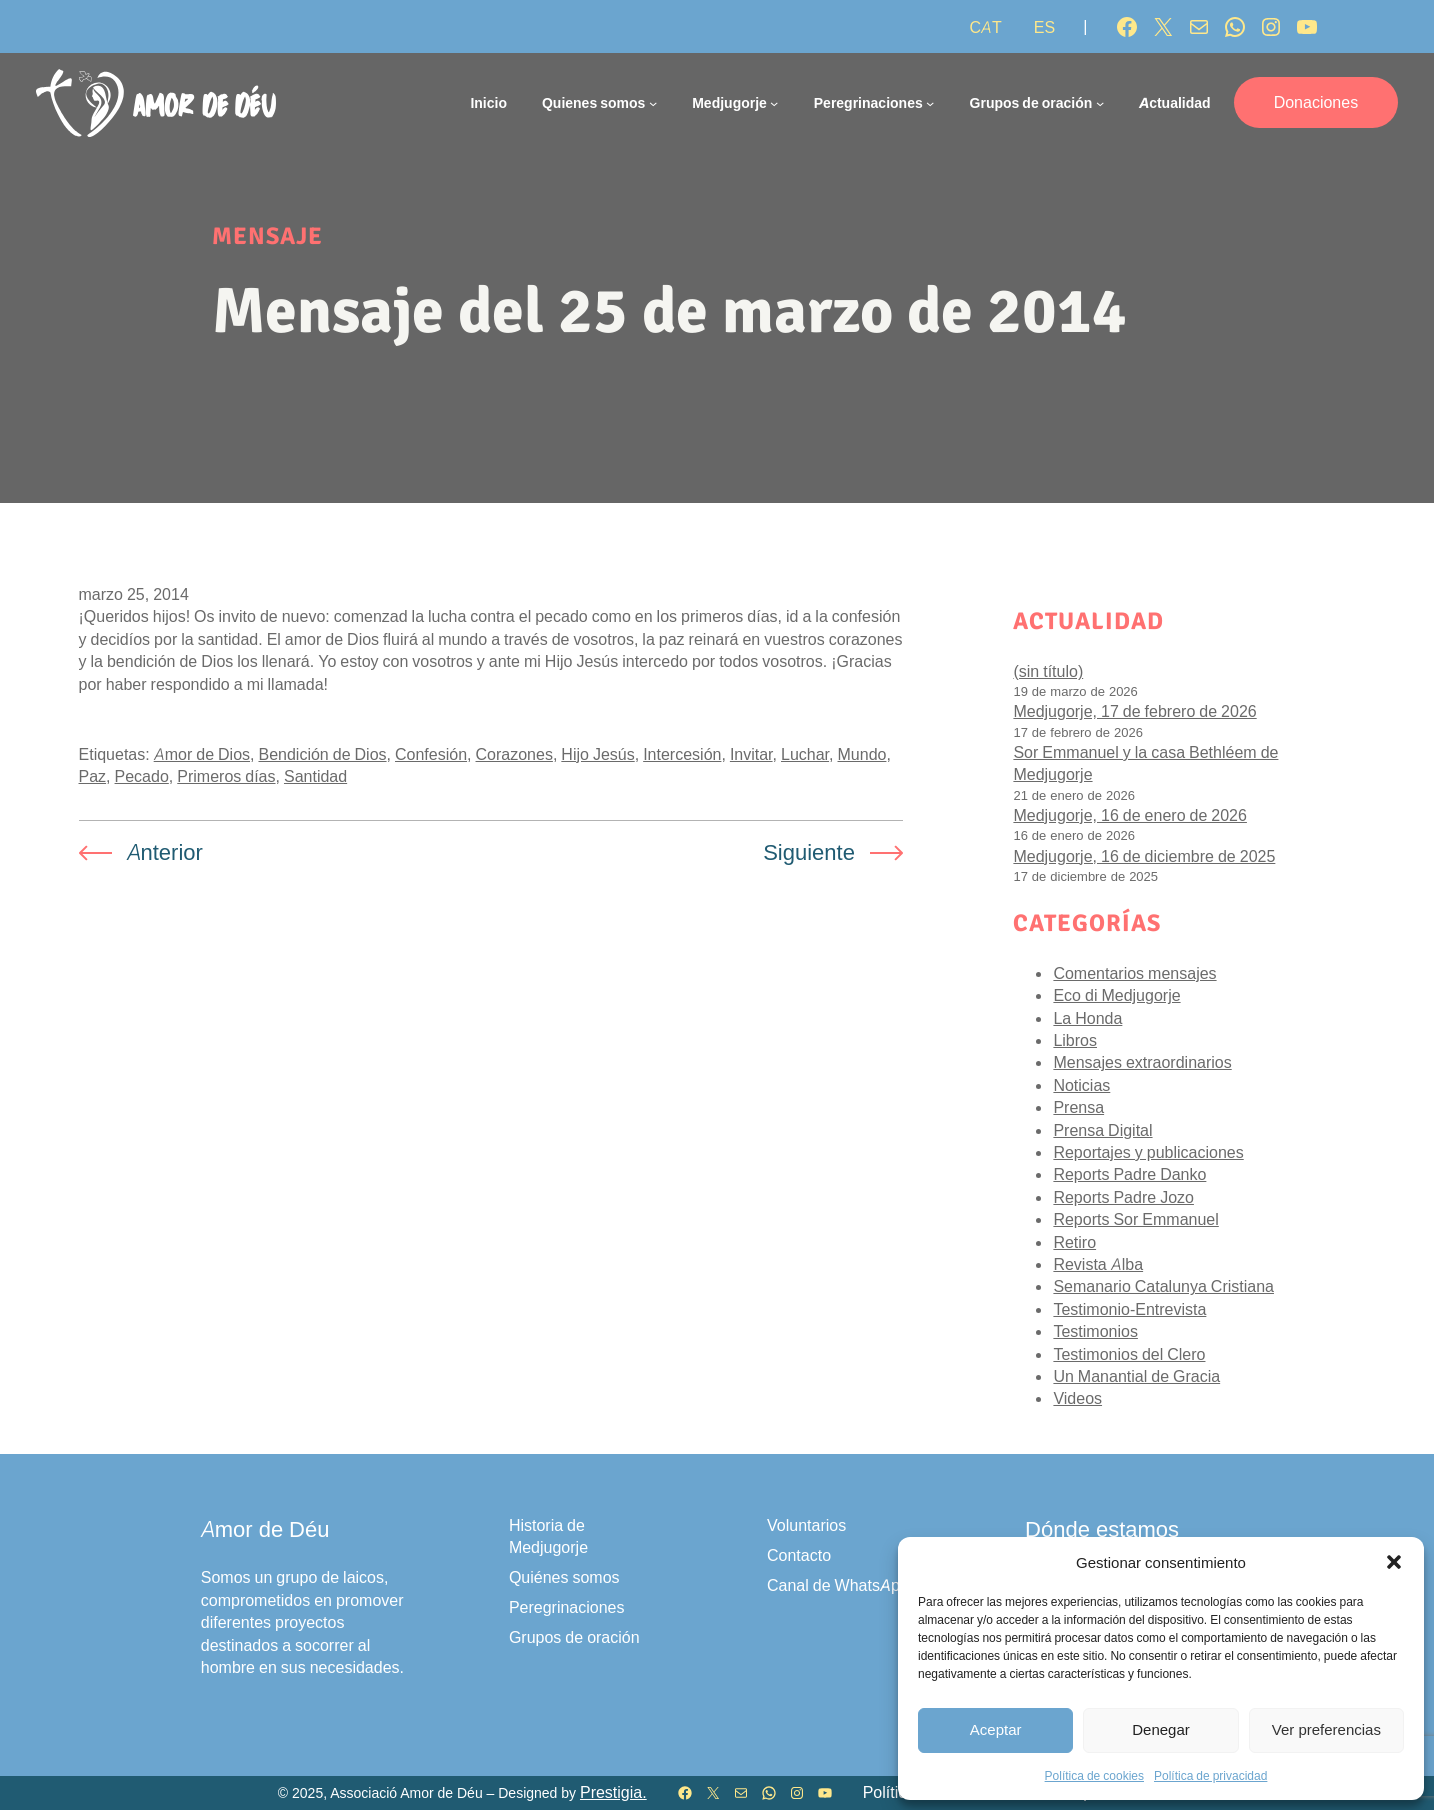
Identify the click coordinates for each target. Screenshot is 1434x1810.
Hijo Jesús (597, 754)
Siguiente (809, 852)
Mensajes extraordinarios (1142, 1062)
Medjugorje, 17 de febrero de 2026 (1134, 711)
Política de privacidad (1210, 1775)
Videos (1077, 1398)
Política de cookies (1094, 1775)
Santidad (315, 776)
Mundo (862, 754)
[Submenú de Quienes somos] (653, 103)
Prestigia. (613, 1792)
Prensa (1078, 1107)
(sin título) (1048, 671)
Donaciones (1316, 102)
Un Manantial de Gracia (1136, 1376)
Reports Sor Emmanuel (1135, 1219)
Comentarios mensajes (1134, 973)
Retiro (1074, 1242)
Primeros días (226, 776)
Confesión (431, 754)
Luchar (805, 754)
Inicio (488, 102)
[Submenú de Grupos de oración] (1100, 103)
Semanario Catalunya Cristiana (1163, 1286)
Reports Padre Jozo (1123, 1197)
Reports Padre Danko (1129, 1174)
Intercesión (682, 754)
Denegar (1161, 1729)
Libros (1075, 1040)
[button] (1394, 1562)
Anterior (165, 852)
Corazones (514, 754)
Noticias (1081, 1085)
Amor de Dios (202, 754)
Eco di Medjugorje (1116, 995)
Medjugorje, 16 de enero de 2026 (1130, 815)
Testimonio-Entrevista (1129, 1309)
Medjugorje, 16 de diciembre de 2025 (1144, 856)
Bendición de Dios (322, 754)
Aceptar (996, 1729)
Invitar (751, 754)
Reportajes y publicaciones (1148, 1152)
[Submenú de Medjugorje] (774, 103)
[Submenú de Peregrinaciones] (930, 103)
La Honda (1087, 1018)
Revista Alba (1098, 1264)
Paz (93, 776)
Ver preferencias (1326, 1729)
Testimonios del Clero (1129, 1354)
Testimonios (1095, 1331)
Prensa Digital (1102, 1130)
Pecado (142, 776)
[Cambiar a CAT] (985, 27)
